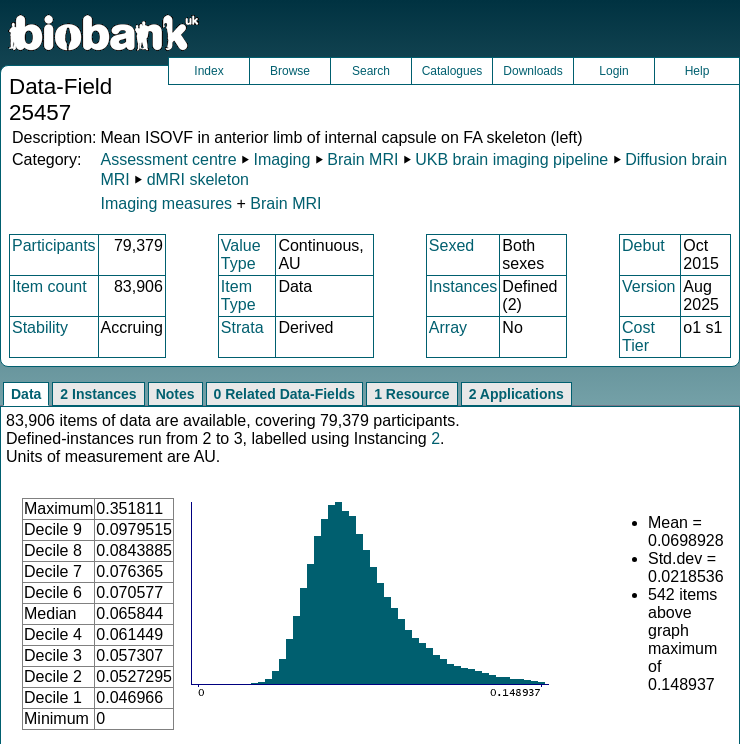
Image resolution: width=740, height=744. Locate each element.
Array (448, 327)
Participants (54, 245)
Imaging (281, 159)
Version (648, 286)
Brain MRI (362, 159)
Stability (40, 327)
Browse (290, 71)
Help (697, 71)
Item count (49, 286)
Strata (242, 327)
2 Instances (98, 394)
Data (26, 394)
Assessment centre (168, 159)
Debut (643, 245)
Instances (463, 286)
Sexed (451, 245)
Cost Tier (638, 336)
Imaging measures (168, 203)
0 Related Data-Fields (285, 394)
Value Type (241, 254)
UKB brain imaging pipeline (511, 159)
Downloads (532, 71)
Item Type (238, 295)
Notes (175, 394)
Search (371, 71)
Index (208, 71)
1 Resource (411, 394)
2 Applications (516, 394)
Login (613, 71)
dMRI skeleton (198, 179)
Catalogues (452, 71)
